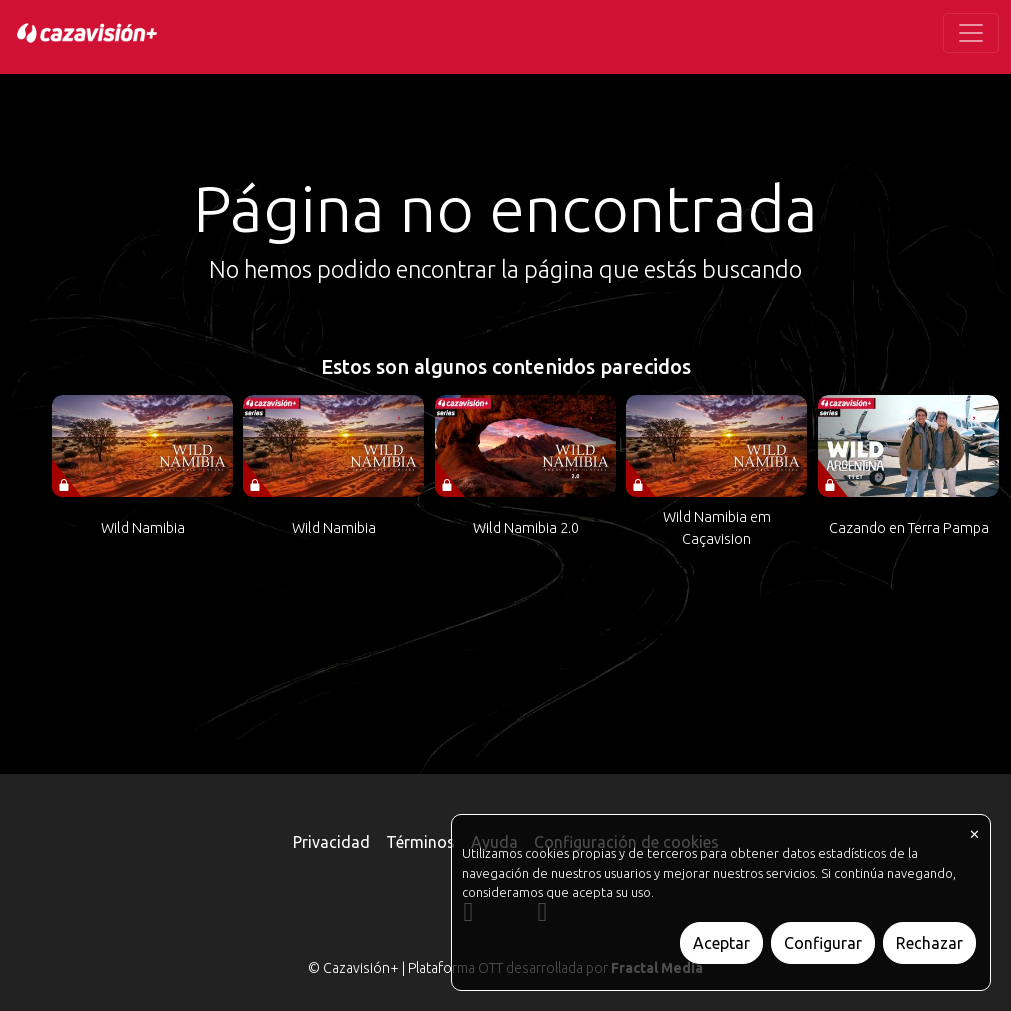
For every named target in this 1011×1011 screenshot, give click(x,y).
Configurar (823, 943)
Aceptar (721, 943)
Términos (420, 842)
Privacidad (331, 842)
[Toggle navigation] (971, 33)
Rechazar (929, 943)
